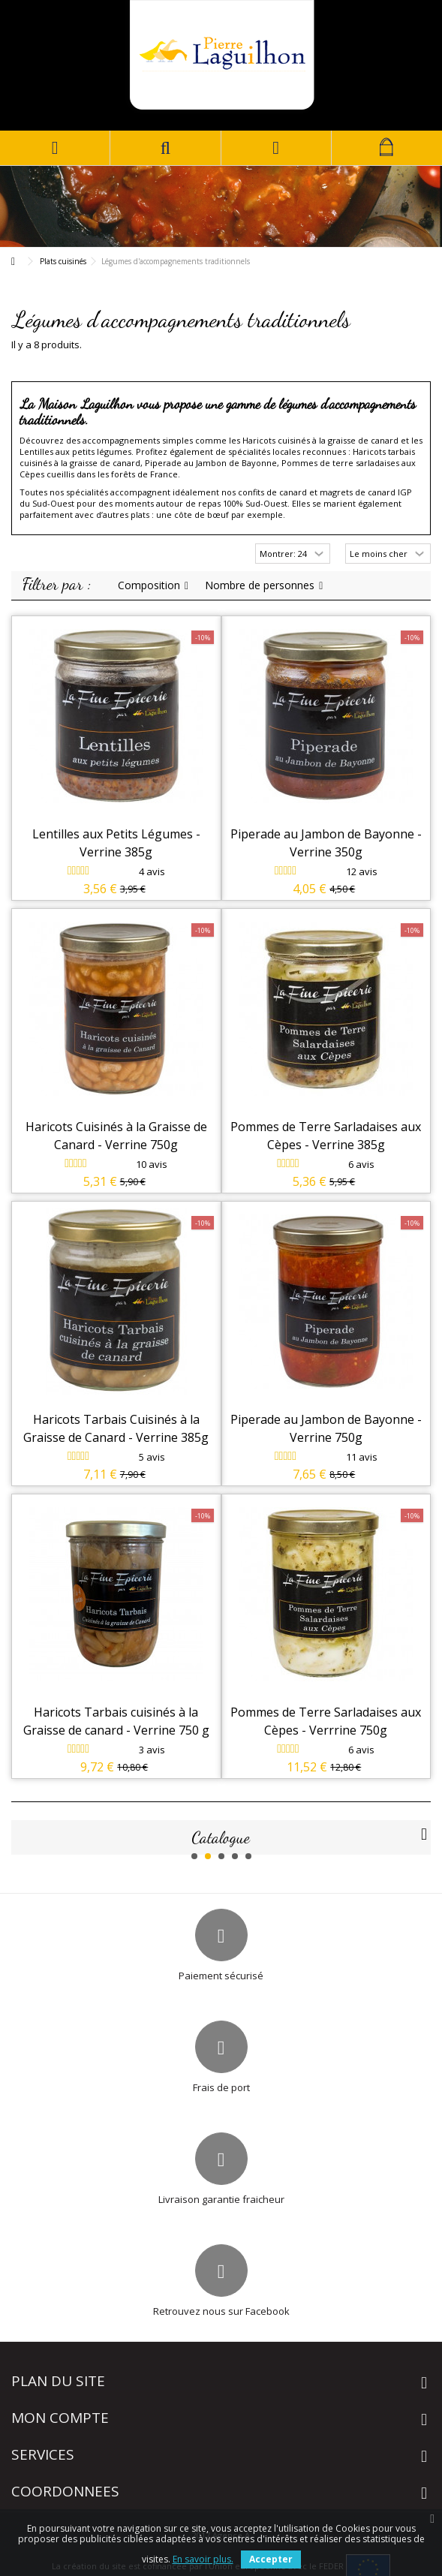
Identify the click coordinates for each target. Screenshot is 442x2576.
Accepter (271, 2559)
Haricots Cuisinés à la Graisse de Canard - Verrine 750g (116, 1135)
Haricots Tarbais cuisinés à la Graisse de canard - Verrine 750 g (116, 1721)
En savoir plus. (203, 2559)
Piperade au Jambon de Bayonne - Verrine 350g (326, 843)
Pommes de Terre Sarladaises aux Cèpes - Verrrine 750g (325, 1721)
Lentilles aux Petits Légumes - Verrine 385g (116, 843)
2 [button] (208, 1856)
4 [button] (235, 1856)
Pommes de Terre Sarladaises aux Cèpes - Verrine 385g (325, 1135)
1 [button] (194, 1856)
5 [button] (248, 1856)
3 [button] (221, 1856)
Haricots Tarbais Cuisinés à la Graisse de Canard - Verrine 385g (116, 1428)
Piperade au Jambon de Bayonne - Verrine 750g (326, 1428)
